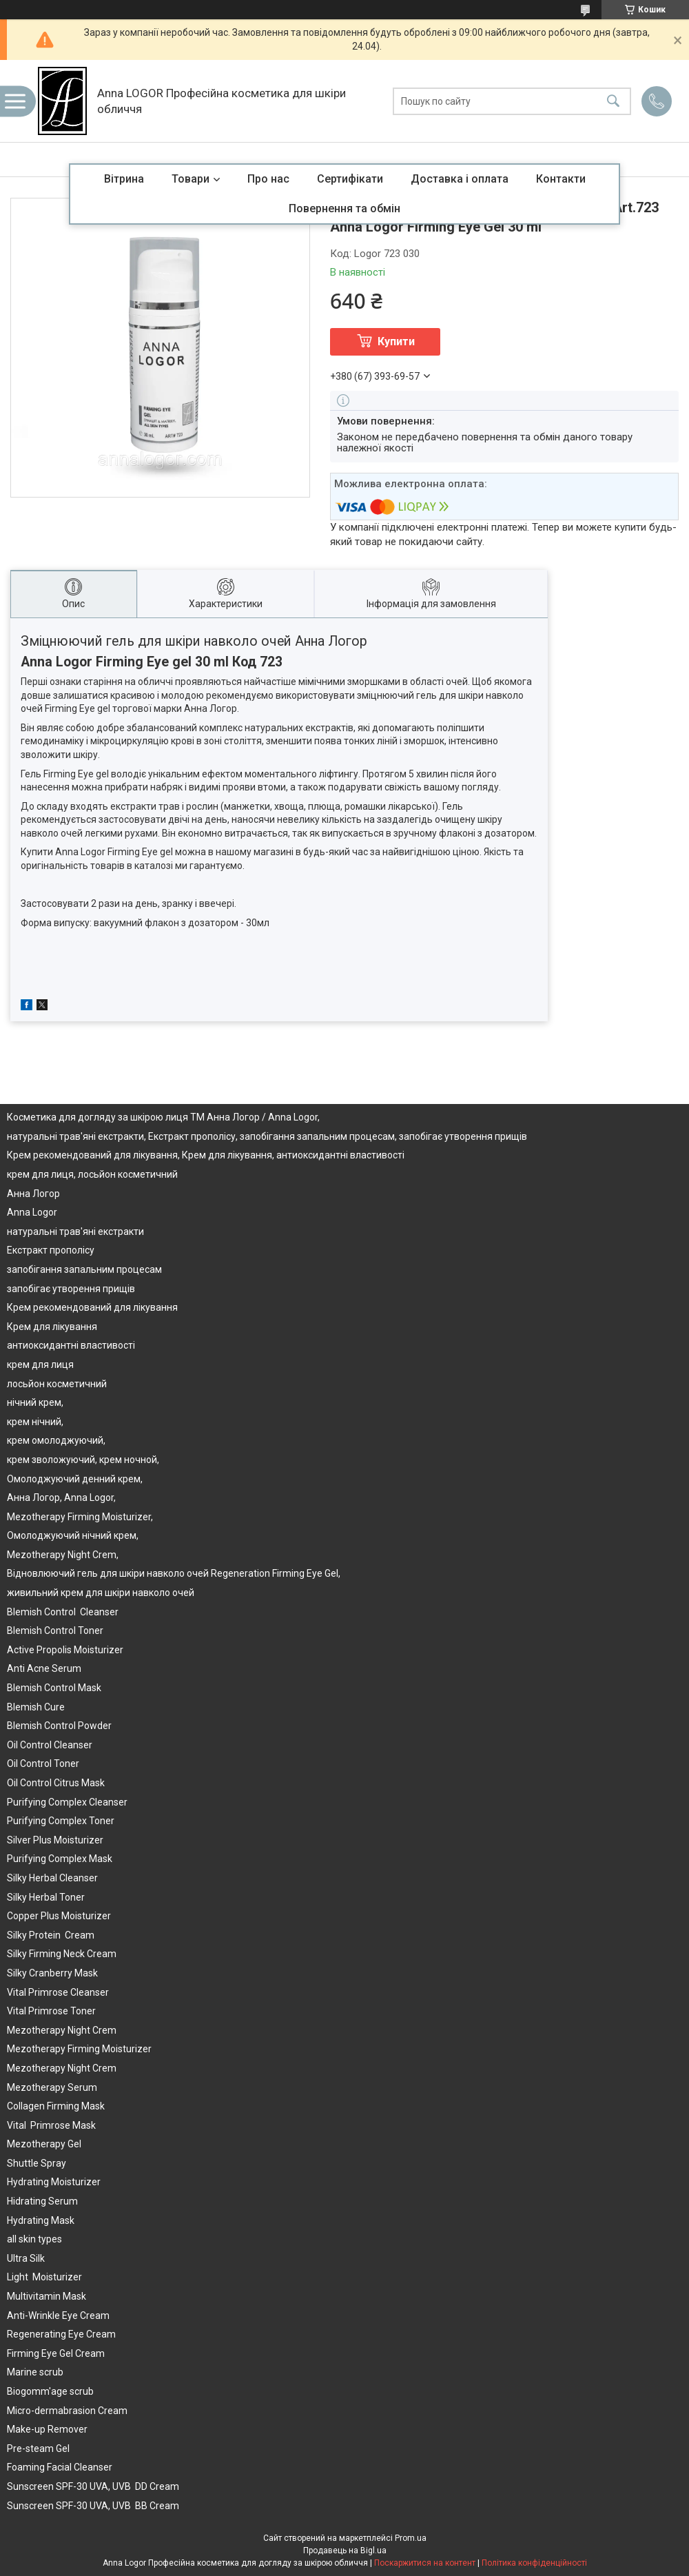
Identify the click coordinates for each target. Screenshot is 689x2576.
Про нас (268, 178)
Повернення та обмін (344, 208)
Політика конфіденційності (534, 2563)
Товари (190, 178)
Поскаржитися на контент (424, 2563)
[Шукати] (613, 101)
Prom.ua (410, 2538)
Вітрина (124, 178)
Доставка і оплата (459, 178)
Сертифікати (350, 178)
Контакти (561, 178)
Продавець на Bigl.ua (345, 2550)
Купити (396, 341)
